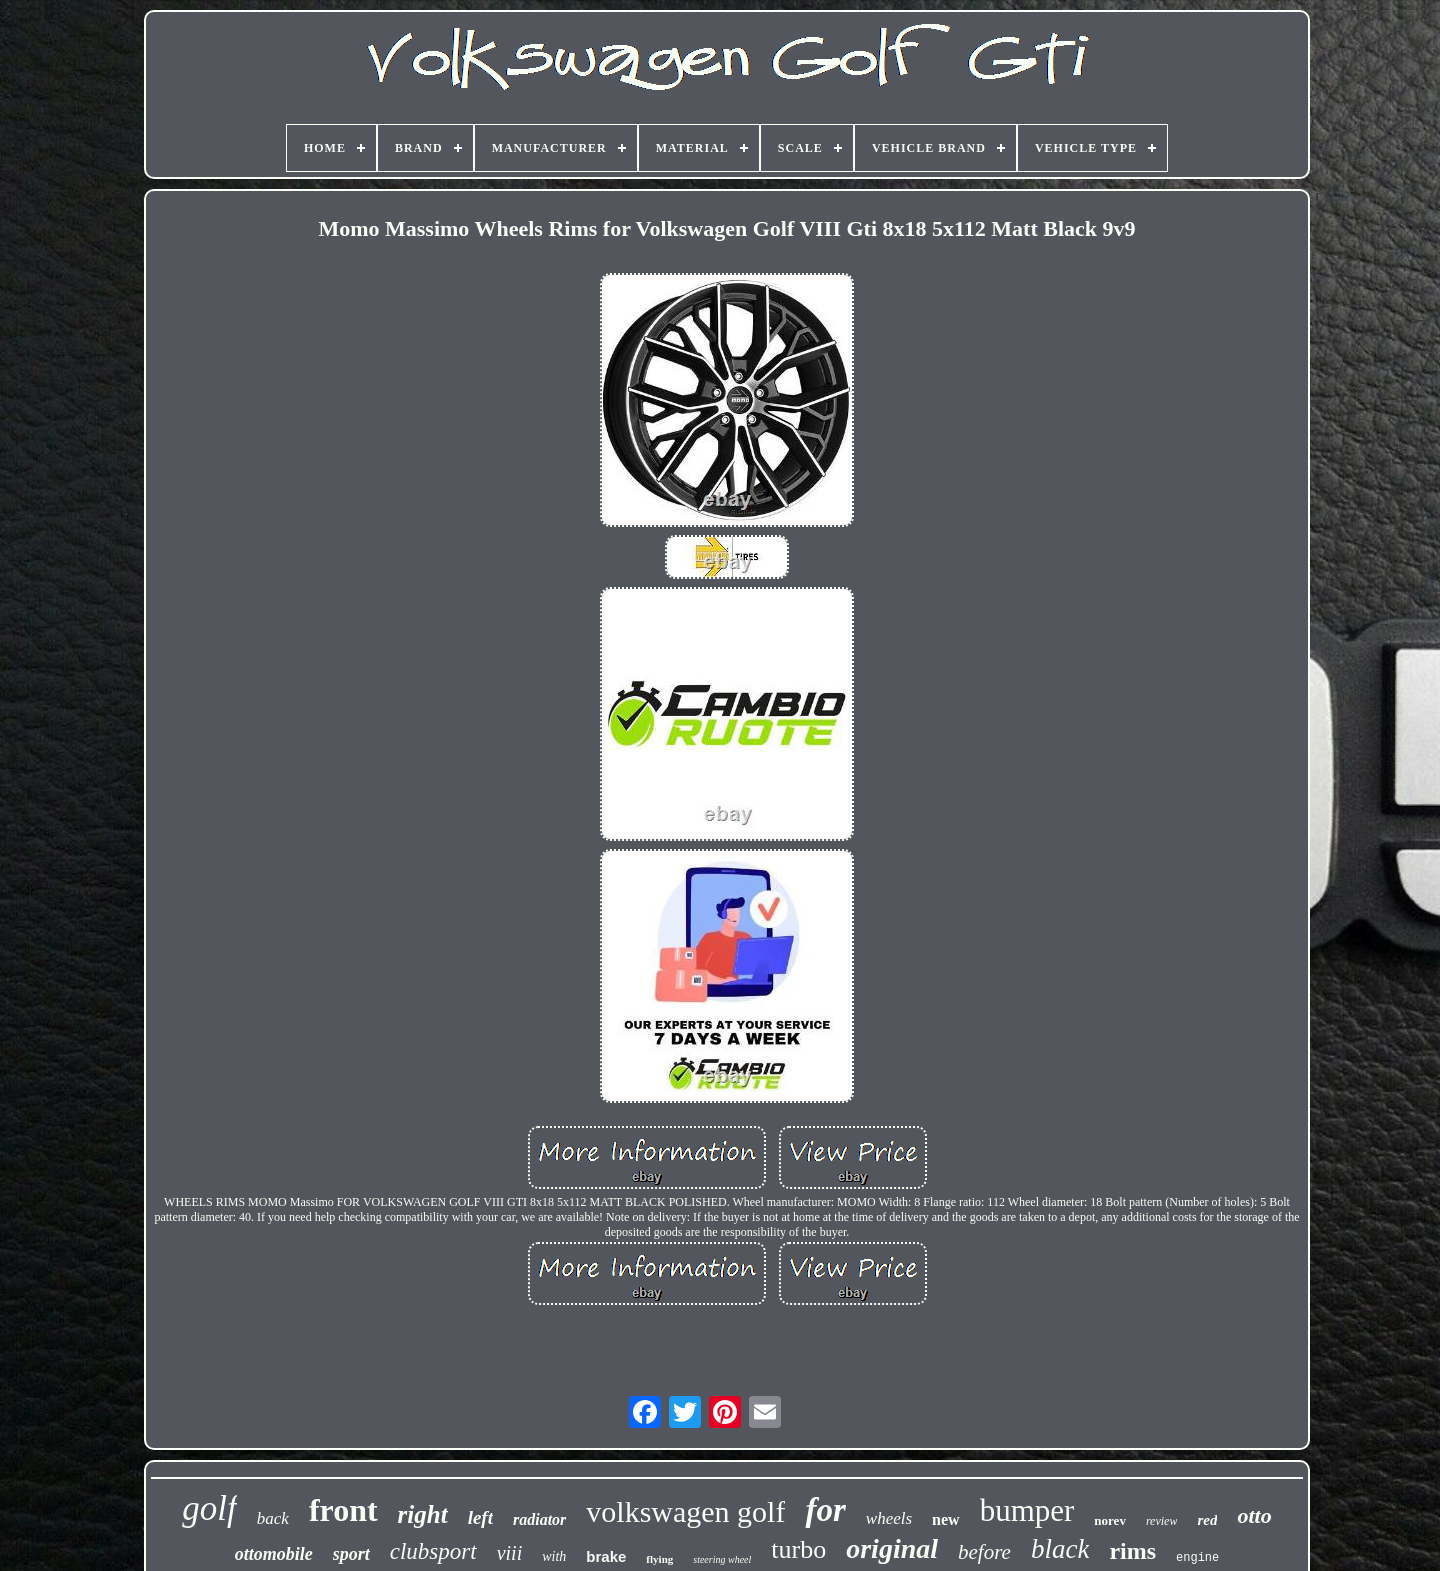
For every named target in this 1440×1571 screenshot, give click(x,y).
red (1207, 1520)
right (423, 1514)
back (273, 1518)
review (1162, 1521)
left (480, 1517)
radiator (539, 1519)
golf (209, 1508)
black (1060, 1549)
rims (1132, 1551)
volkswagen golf (685, 1511)
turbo (798, 1549)
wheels (889, 1518)
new (946, 1519)
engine (1197, 1558)
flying (659, 1559)
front (343, 1510)
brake (606, 1556)
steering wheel (722, 1559)
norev (1110, 1520)
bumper (1027, 1510)
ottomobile (274, 1554)
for (825, 1510)
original (892, 1548)
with (554, 1556)
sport (351, 1554)
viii (510, 1553)
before (984, 1552)
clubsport (433, 1551)
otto (1254, 1515)
